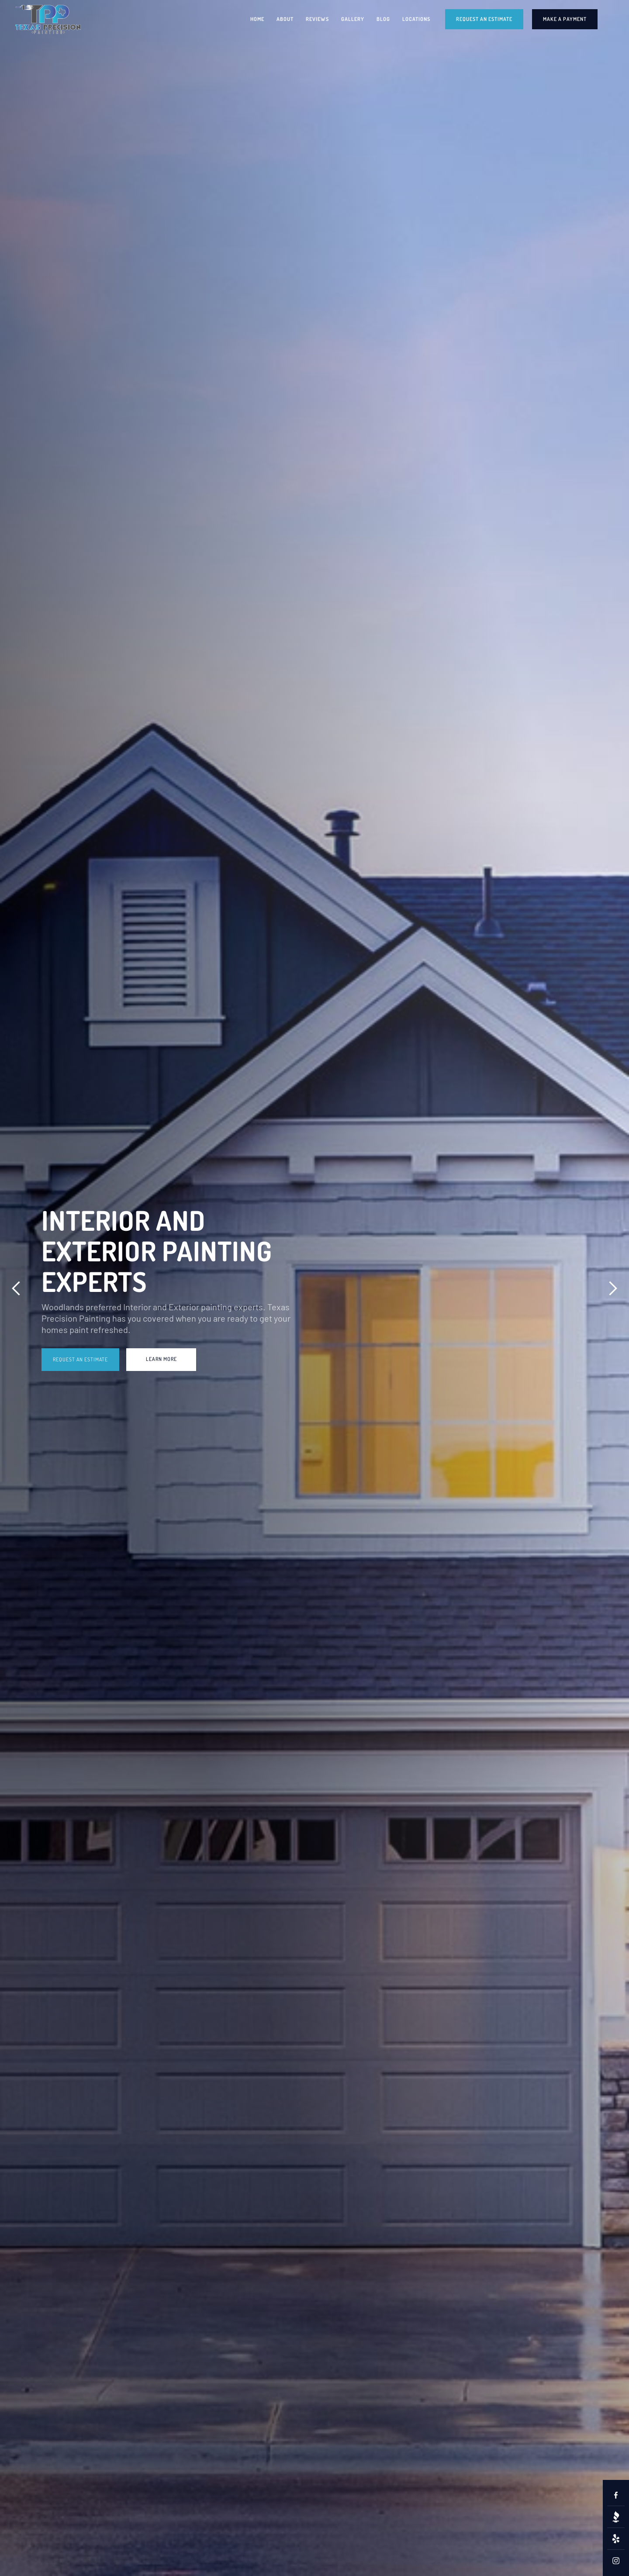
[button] (16, 1288)
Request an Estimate (80, 1359)
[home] (48, 19)
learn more (161, 1359)
